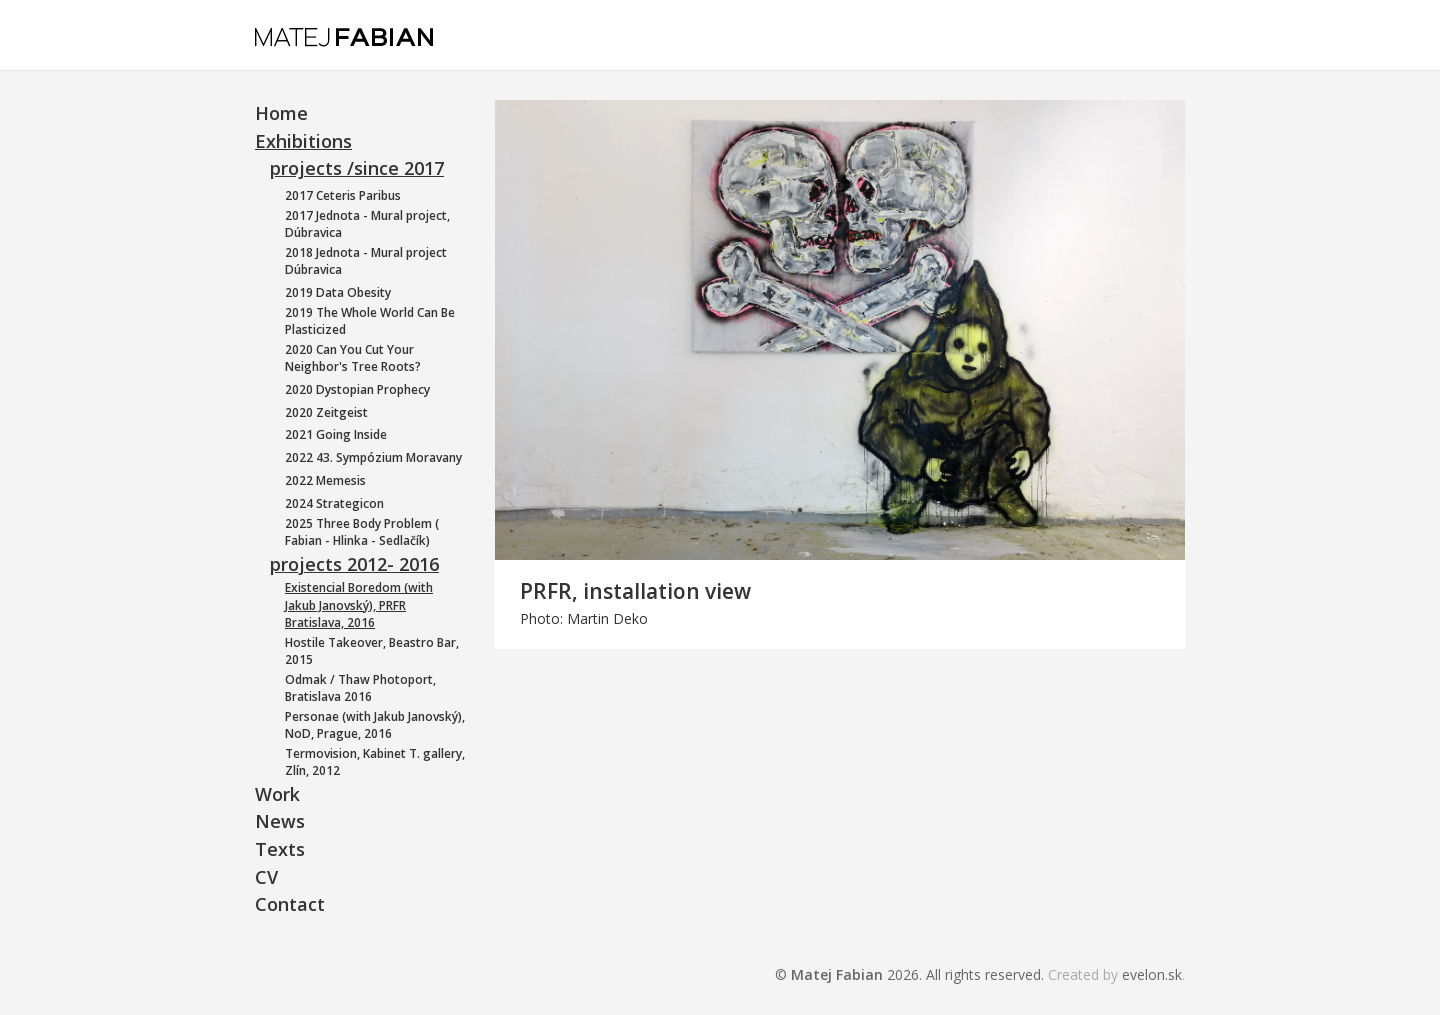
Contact (290, 904)
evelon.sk (1152, 974)
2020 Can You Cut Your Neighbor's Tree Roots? (353, 358)
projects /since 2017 (357, 168)
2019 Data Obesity (338, 292)
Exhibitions (303, 141)
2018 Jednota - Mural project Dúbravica (366, 261)
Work (277, 794)
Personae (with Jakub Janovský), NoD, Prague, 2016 (375, 725)
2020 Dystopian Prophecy (357, 389)
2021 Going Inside (336, 434)
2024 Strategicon (334, 503)
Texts (280, 849)
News (280, 821)
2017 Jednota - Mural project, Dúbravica (367, 224)
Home (281, 113)
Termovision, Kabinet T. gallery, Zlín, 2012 (375, 762)
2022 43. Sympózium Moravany (373, 457)
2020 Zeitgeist (326, 412)
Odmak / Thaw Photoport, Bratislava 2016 (360, 688)
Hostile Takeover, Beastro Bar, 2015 (372, 651)
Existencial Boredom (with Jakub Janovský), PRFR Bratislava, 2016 (359, 604)
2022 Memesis (325, 480)
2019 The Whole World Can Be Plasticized (370, 321)
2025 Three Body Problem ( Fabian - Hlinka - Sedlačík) (362, 532)
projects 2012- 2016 (354, 564)
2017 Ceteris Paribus (343, 195)
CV (266, 877)
